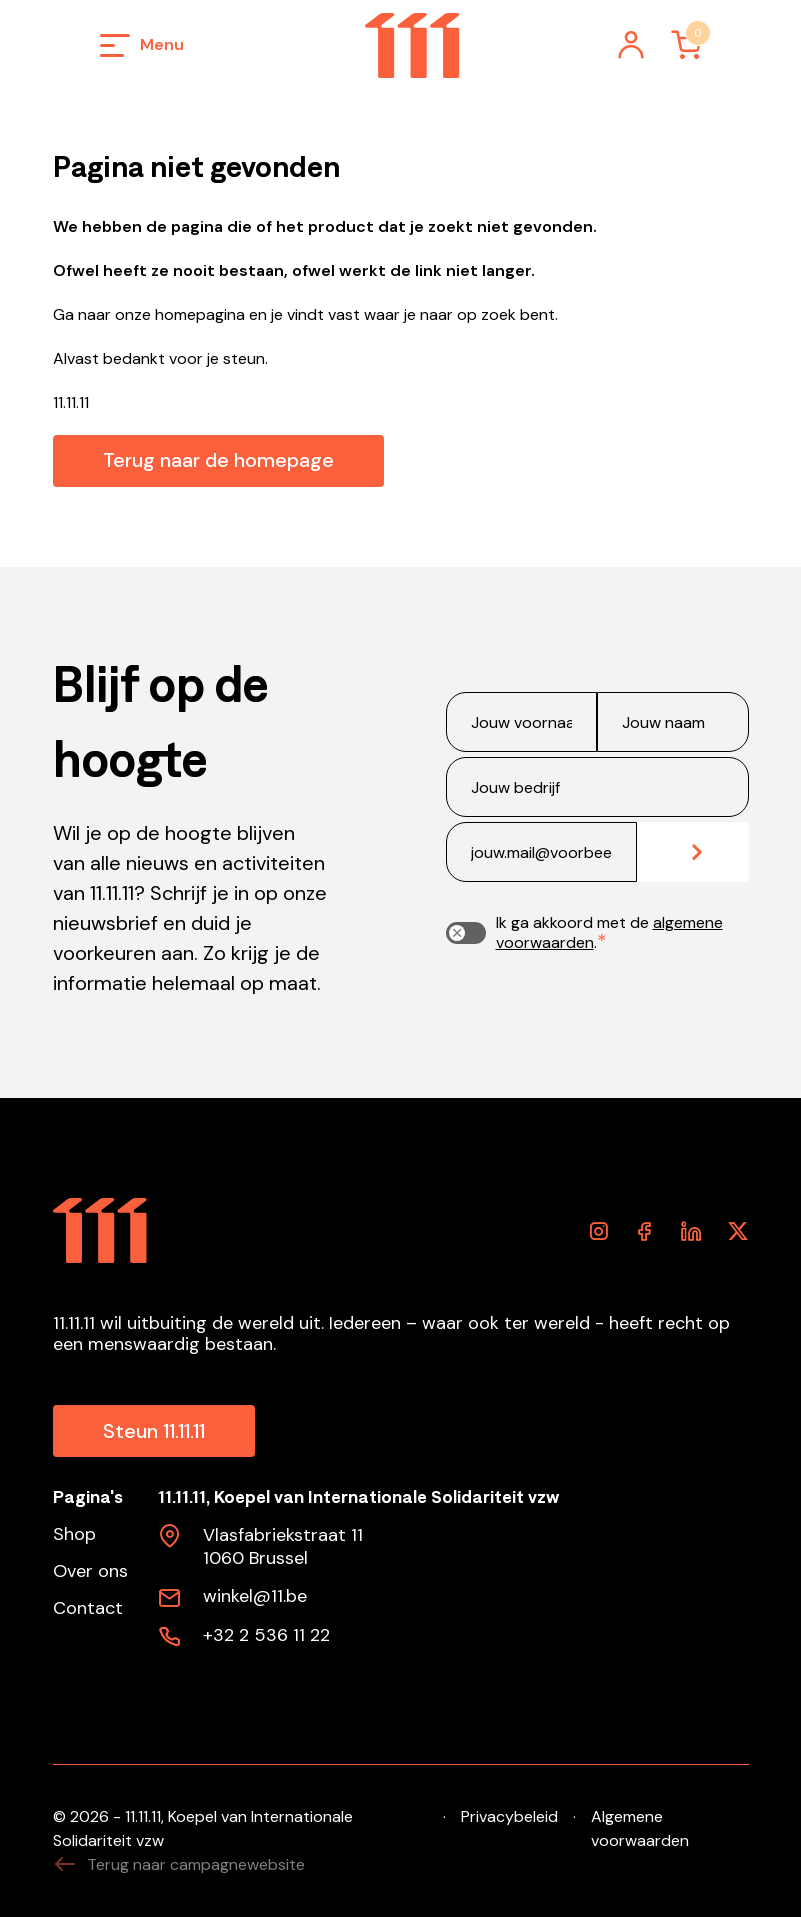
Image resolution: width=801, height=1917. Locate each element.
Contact (88, 1608)
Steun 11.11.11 (154, 1431)
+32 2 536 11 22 (266, 1636)
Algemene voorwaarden (640, 1828)
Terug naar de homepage (218, 460)
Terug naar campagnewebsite (179, 1865)
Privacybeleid (509, 1816)
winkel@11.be (255, 1597)
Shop (74, 1534)
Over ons (90, 1571)
